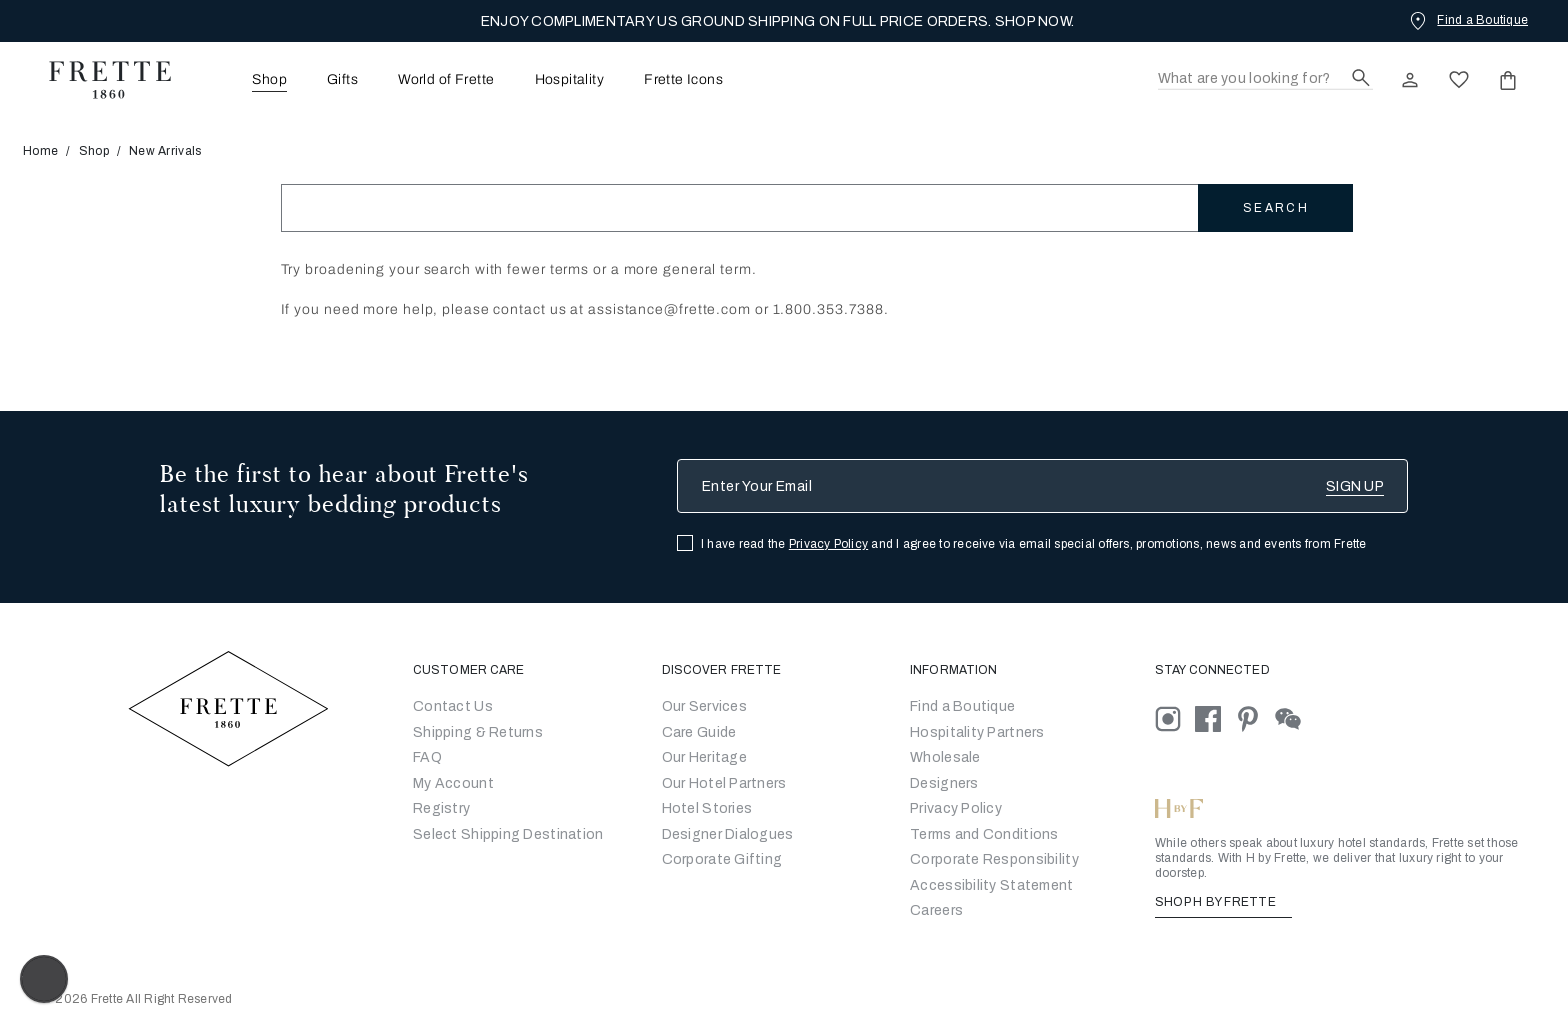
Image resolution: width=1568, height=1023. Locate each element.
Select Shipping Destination (508, 834)
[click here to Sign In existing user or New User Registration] (1410, 80)
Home (47, 151)
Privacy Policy (828, 544)
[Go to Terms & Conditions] (984, 834)
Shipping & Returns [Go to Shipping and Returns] (478, 732)
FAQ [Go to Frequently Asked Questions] (427, 757)
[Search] (1265, 79)
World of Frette (446, 80)
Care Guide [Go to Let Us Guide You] (699, 732)
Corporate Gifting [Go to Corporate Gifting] (722, 859)
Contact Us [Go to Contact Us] (453, 706)
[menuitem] (242, 79)
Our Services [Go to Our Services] (704, 706)
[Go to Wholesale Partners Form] (945, 757)
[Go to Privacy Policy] (956, 808)
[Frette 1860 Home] (100, 80)
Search (1276, 208)
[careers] (936, 910)
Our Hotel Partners (724, 783)
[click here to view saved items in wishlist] (1459, 80)
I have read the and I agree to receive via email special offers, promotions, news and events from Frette (1034, 544)
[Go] (944, 783)
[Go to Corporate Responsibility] (994, 859)
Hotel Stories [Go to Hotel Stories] (707, 808)
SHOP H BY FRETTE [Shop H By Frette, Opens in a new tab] (1223, 902)
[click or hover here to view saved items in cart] (1508, 80)
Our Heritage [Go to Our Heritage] (704, 757)
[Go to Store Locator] (962, 706)
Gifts (342, 80)
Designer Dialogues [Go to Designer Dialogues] (728, 834)
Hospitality (570, 80)
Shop (94, 151)
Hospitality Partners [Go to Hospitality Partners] (977, 732)
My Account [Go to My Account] (453, 783)
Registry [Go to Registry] (441, 808)
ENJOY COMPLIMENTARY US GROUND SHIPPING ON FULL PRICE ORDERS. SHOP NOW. (778, 21)
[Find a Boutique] (1467, 20)
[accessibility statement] (991, 885)
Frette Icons (683, 80)
